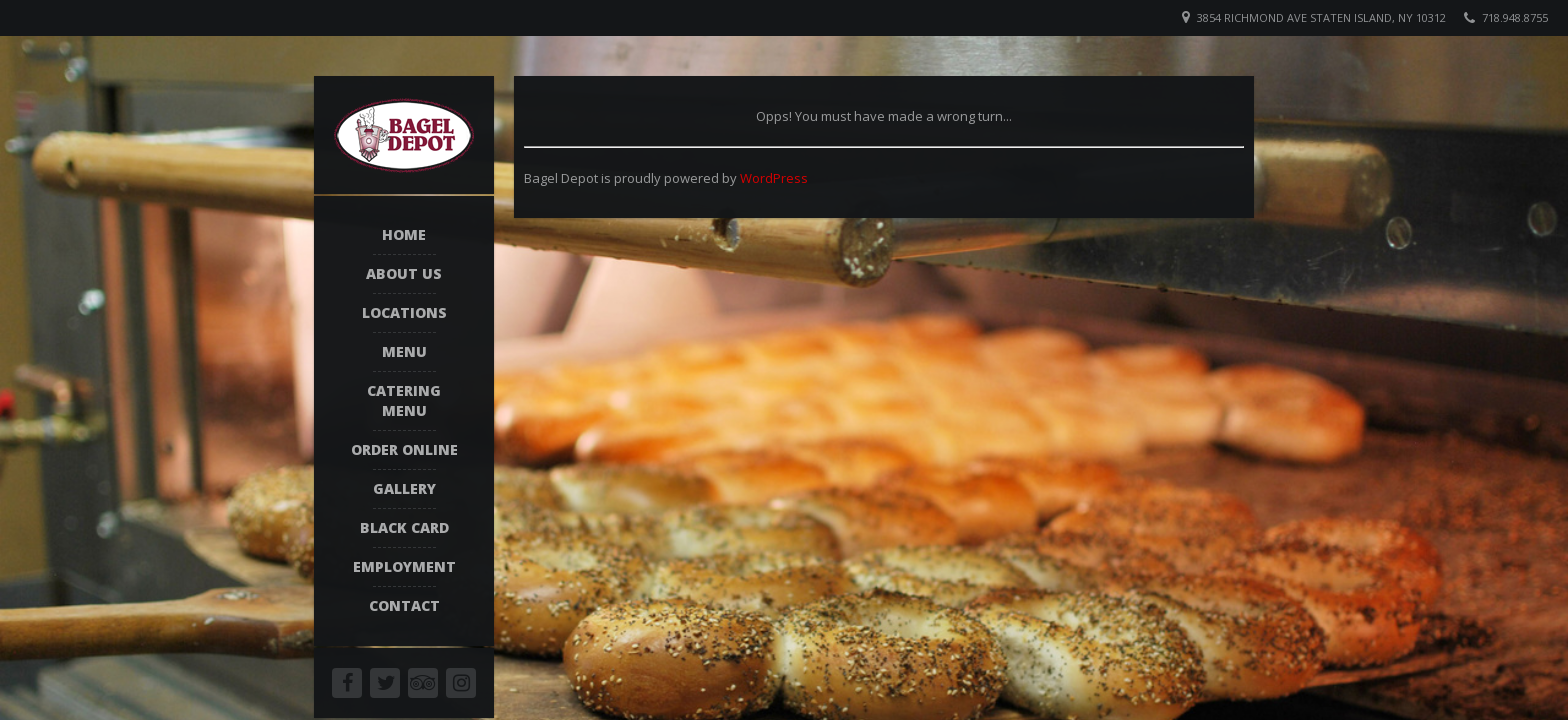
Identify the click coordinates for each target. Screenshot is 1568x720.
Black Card (404, 527)
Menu (404, 351)
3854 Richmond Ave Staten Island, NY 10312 (1321, 17)
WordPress (774, 178)
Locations (404, 312)
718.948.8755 (1515, 17)
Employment (404, 566)
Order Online (404, 449)
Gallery (404, 488)
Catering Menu (404, 400)
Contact (404, 605)
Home (404, 234)
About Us (404, 273)
